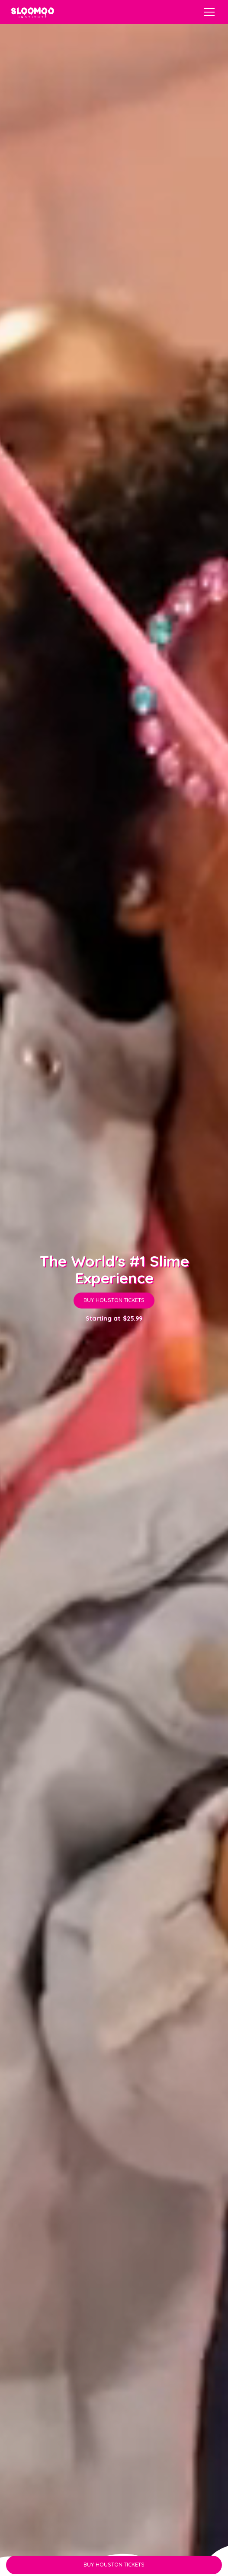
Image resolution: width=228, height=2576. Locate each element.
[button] (208, 12)
